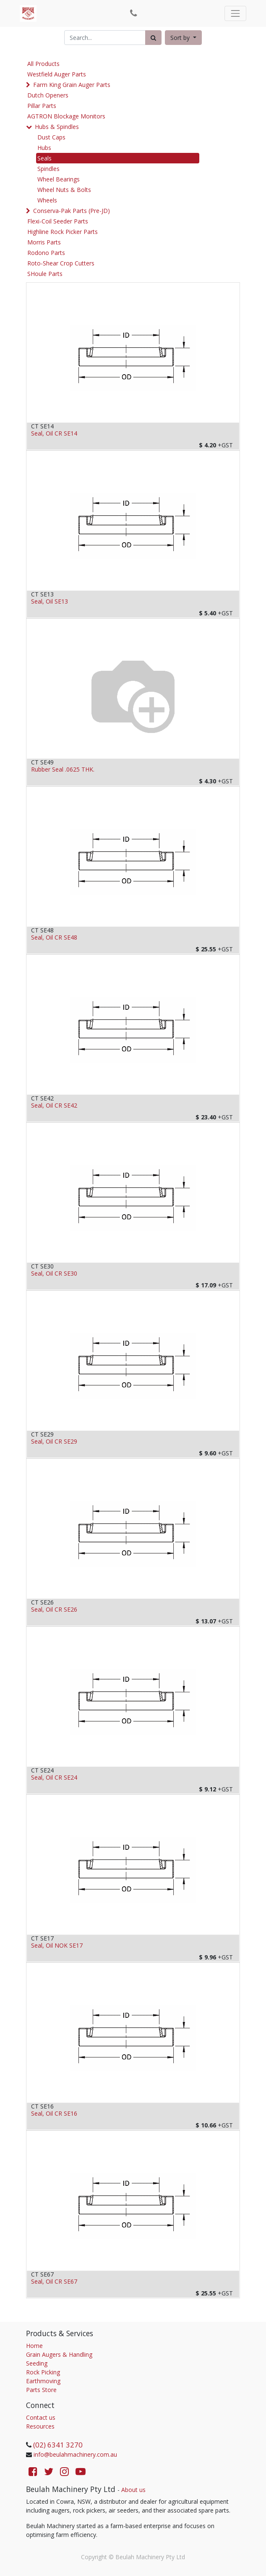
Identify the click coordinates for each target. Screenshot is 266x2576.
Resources (40, 2426)
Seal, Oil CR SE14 (54, 433)
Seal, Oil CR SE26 (54, 1609)
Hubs (44, 148)
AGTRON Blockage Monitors (66, 116)
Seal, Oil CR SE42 (54, 1105)
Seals (44, 158)
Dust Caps (51, 137)
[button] (183, 37)
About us (133, 2490)
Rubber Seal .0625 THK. (62, 769)
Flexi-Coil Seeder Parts (57, 221)
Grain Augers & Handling (59, 2354)
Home (34, 2346)
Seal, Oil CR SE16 (54, 2113)
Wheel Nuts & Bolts (64, 190)
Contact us (40, 2417)
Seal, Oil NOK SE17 (57, 1945)
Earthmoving (43, 2381)
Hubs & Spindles (57, 127)
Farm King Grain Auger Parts (71, 85)
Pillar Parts (41, 106)
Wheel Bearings (58, 179)
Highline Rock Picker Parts (62, 232)
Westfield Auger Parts (56, 74)
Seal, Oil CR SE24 (54, 1777)
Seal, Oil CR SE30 (54, 1273)
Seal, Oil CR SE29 (54, 1441)
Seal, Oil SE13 (49, 601)
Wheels (47, 200)
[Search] (153, 37)
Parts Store (41, 2390)
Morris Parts (44, 242)
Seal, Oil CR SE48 (54, 937)
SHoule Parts (45, 274)
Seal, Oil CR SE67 (54, 2281)
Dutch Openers (47, 95)
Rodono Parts (46, 253)
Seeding (36, 2363)
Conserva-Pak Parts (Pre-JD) (71, 211)
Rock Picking (43, 2372)
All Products (43, 64)
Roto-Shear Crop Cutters (60, 263)
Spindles (48, 169)
